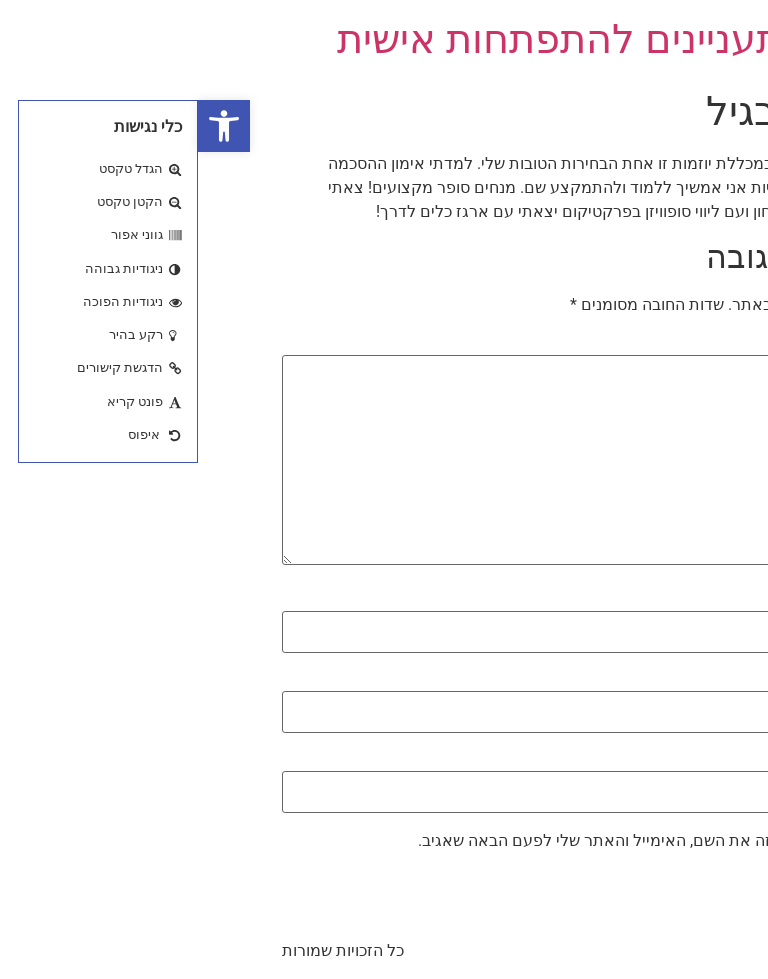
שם (667, 599)
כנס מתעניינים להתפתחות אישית (411, 39)
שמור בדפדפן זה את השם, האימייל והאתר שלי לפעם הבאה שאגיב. (443, 841)
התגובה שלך (636, 344)
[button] (26, 126)
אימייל (657, 680)
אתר (668, 760)
